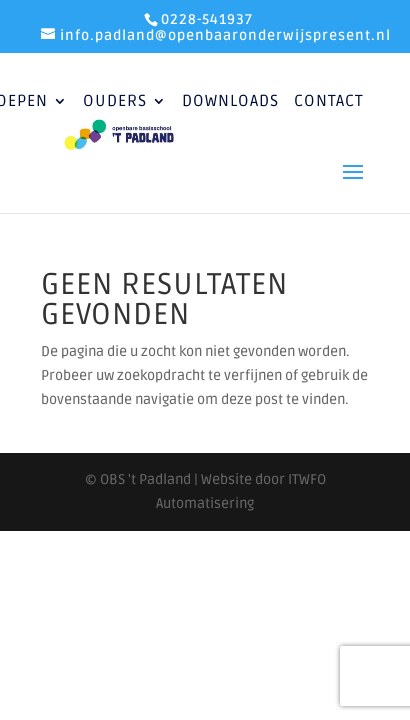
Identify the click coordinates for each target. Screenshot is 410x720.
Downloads (230, 102)
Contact (329, 102)
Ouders (115, 102)
